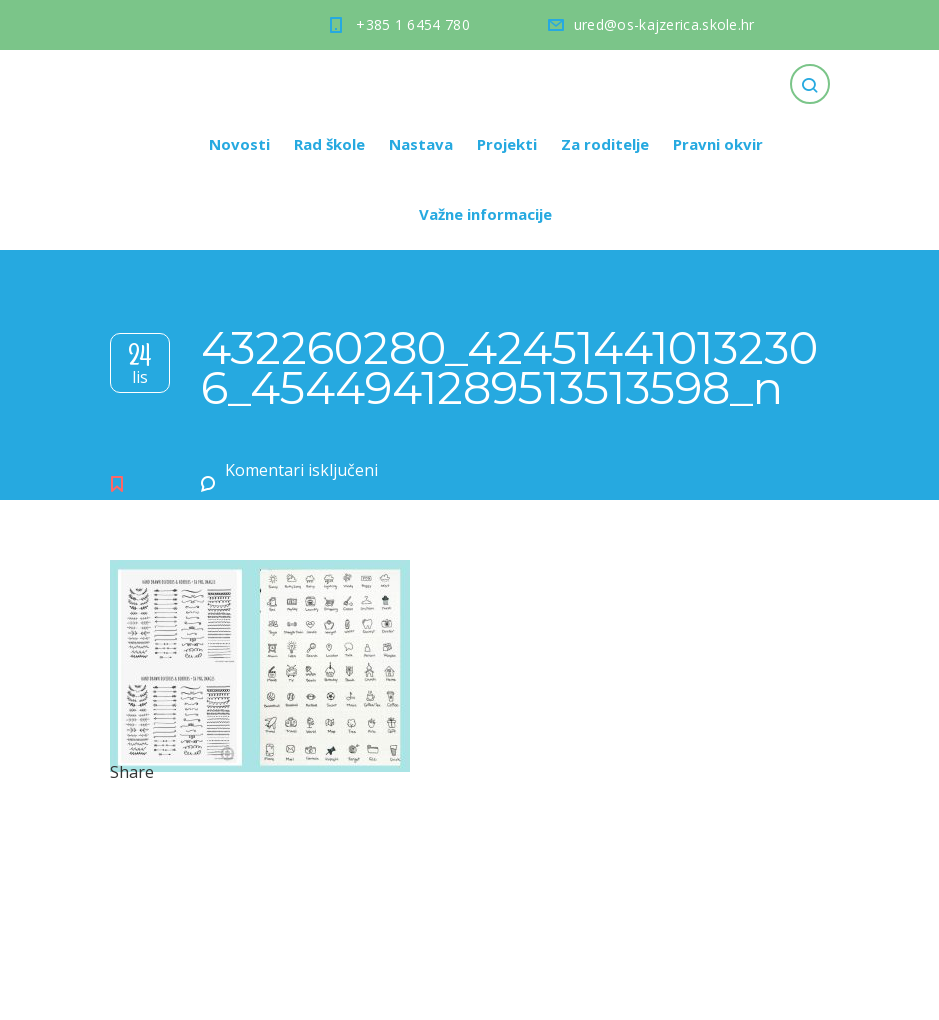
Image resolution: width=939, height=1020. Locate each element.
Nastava (421, 144)
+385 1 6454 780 (413, 24)
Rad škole (329, 144)
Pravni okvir (718, 144)
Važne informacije (485, 214)
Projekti (507, 144)
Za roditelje (605, 144)
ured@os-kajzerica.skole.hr (664, 24)
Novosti (239, 144)
